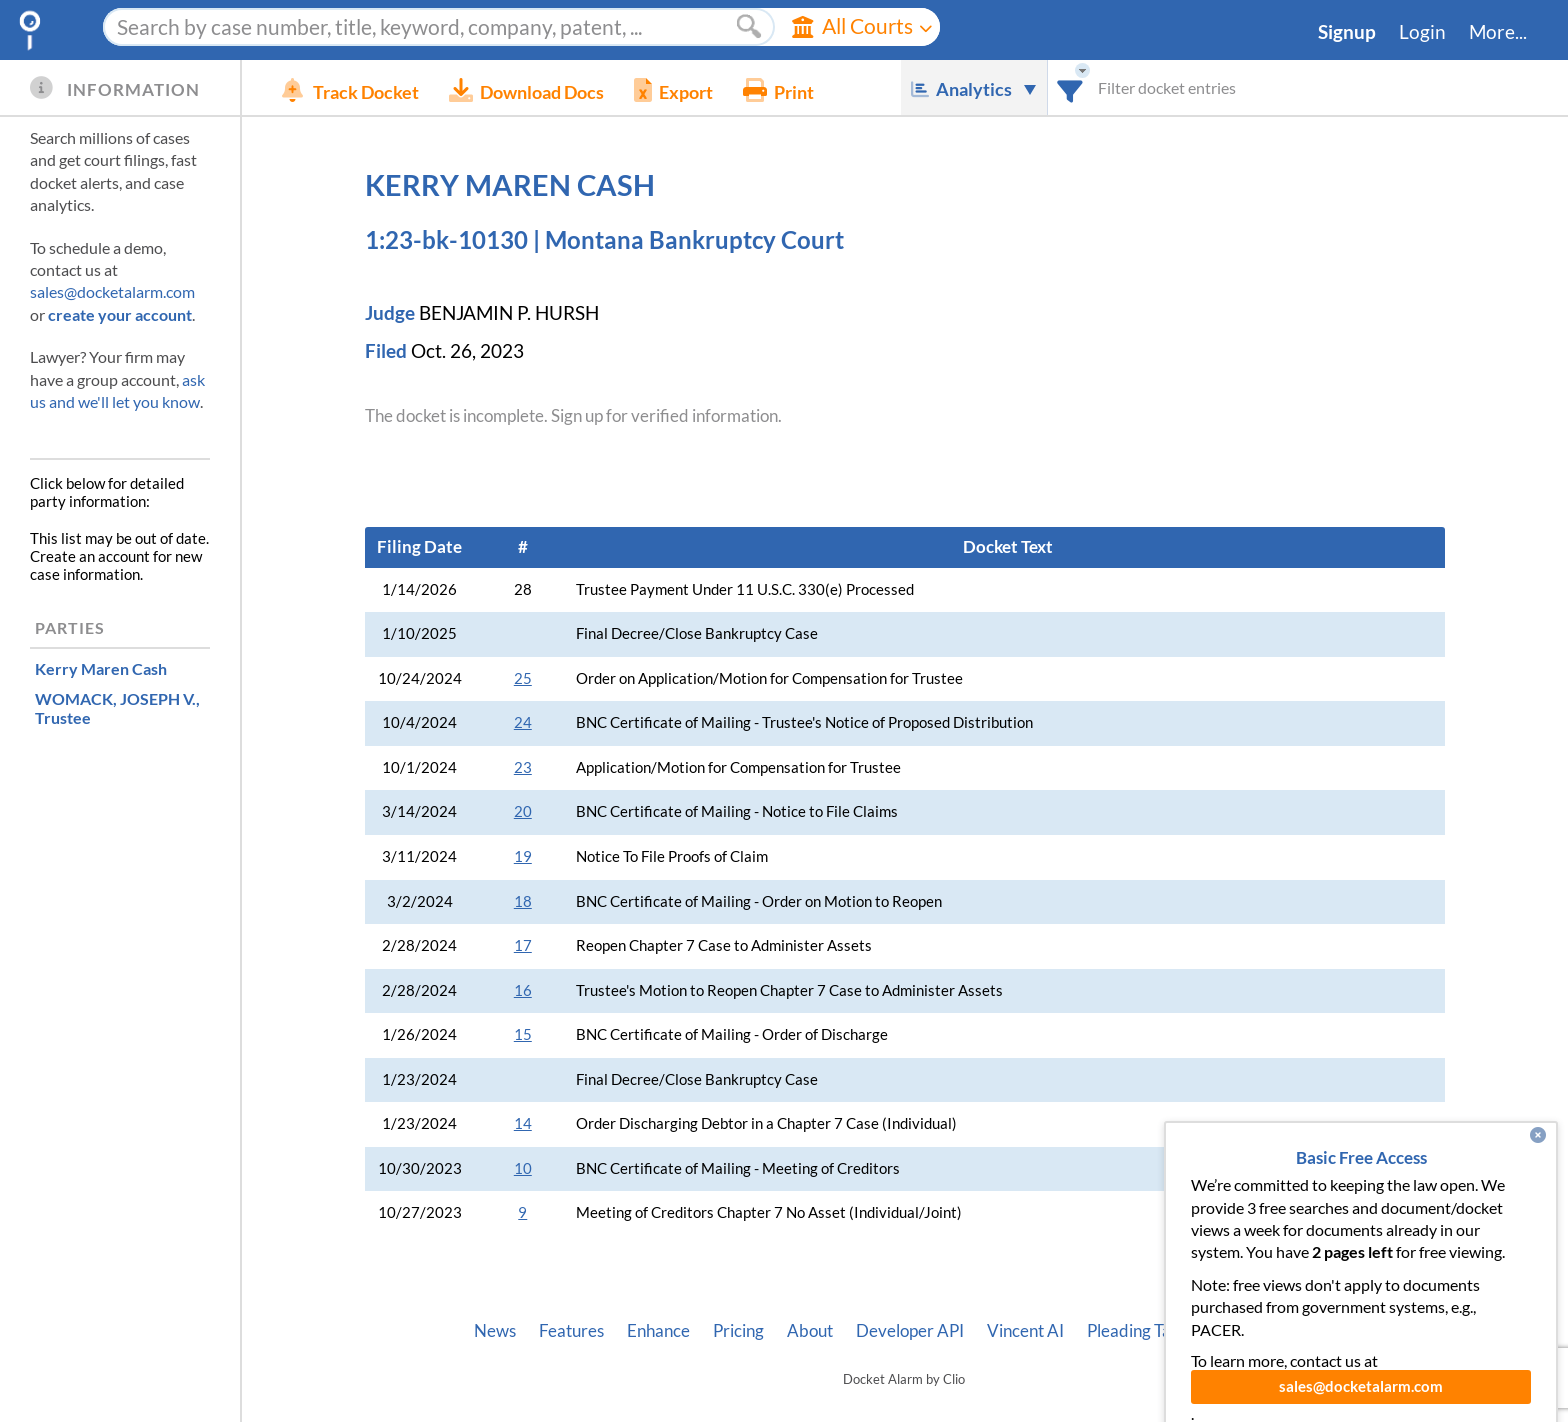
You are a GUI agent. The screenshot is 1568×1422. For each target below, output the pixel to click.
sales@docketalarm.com (112, 291)
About (810, 1331)
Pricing (738, 1331)
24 (523, 722)
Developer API (910, 1331)
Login (1422, 32)
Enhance (658, 1331)
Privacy (1238, 1331)
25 (523, 678)
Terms (1311, 1331)
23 (523, 767)
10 (523, 1168)
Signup (1347, 32)
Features (571, 1331)
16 (523, 990)
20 (523, 811)
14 (523, 1123)
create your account (120, 314)
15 (523, 1034)
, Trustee (117, 708)
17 (523, 945)
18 (523, 901)
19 (523, 856)
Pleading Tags (1137, 1331)
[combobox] (1070, 87)
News (495, 1331)
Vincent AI (1025, 1331)
